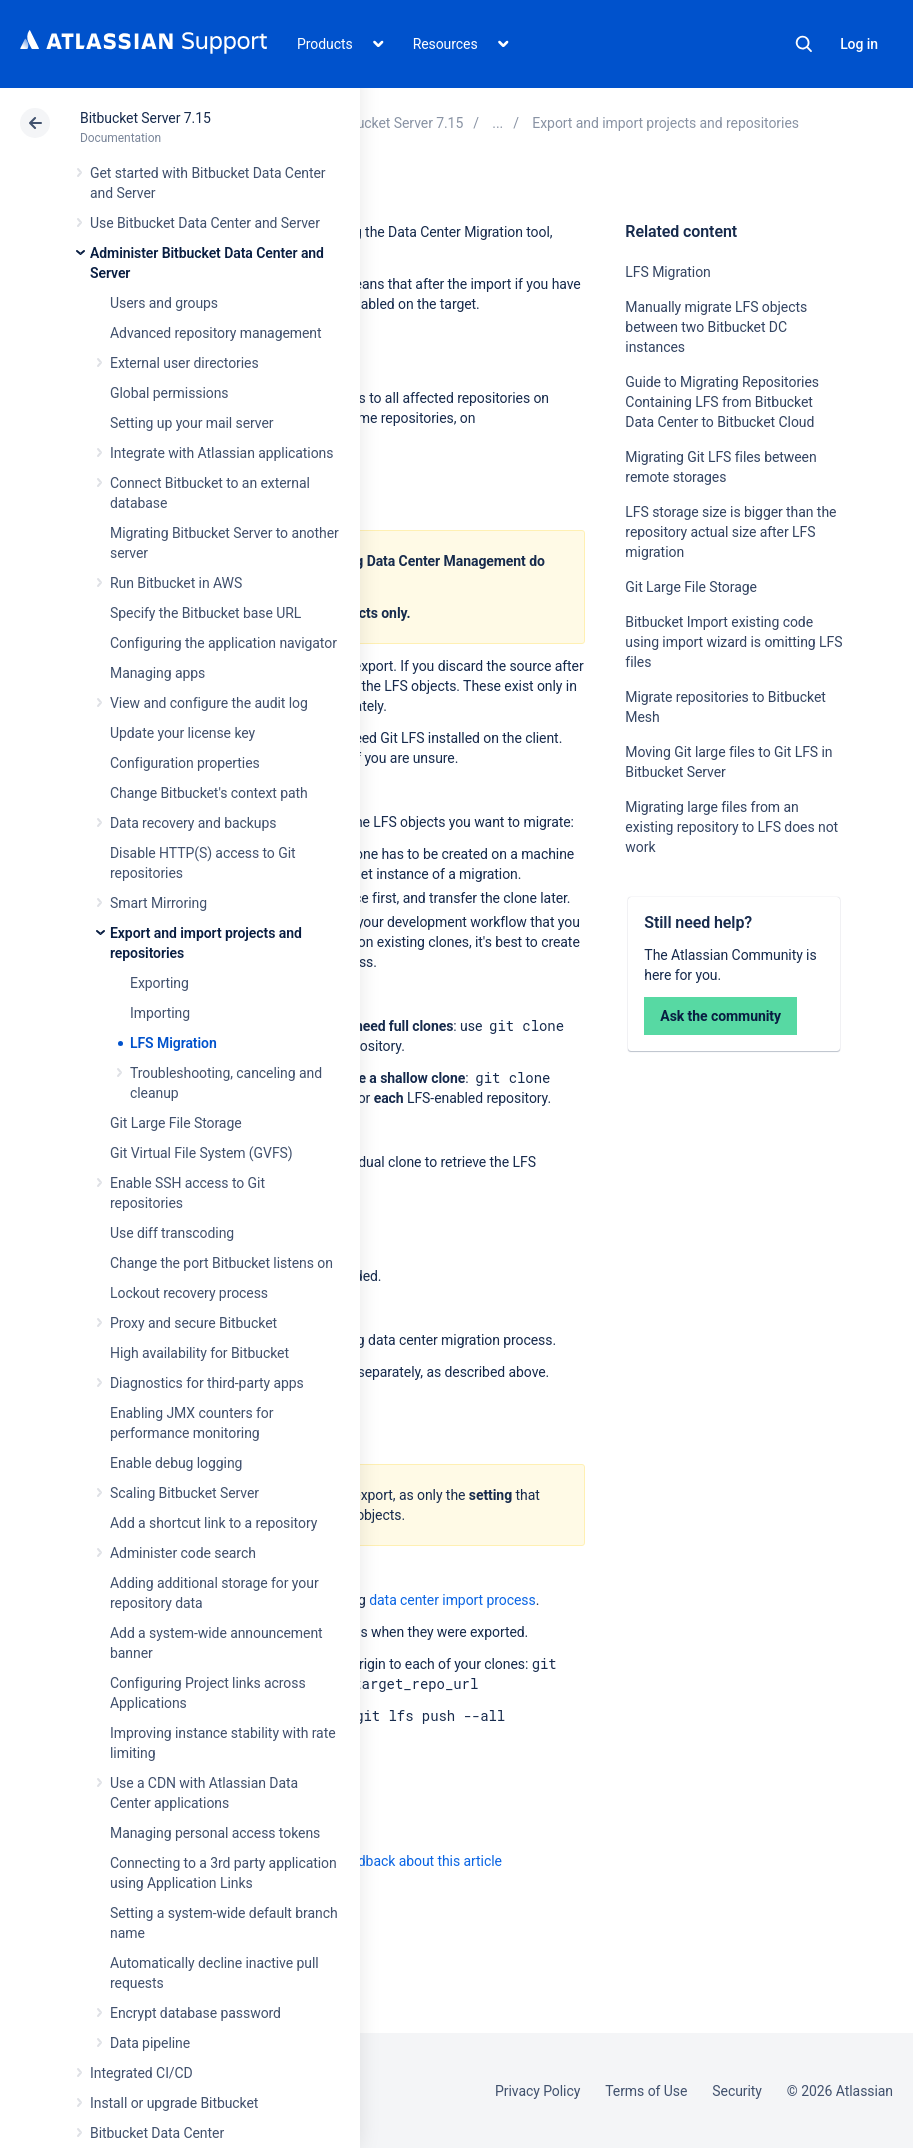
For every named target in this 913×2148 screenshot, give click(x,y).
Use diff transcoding (172, 1233)
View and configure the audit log (209, 703)
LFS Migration (173, 1043)
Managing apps (157, 673)
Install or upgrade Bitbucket (174, 2103)
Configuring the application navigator (223, 643)
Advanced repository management (216, 333)
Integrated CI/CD (141, 2073)
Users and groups (164, 303)
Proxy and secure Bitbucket (193, 1323)
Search (804, 44)
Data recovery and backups (193, 823)
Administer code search (183, 1553)
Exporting (159, 983)
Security (737, 2091)
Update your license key (182, 733)
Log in (859, 44)
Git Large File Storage (176, 1123)
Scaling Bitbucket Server (184, 1493)
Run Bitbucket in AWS (176, 583)
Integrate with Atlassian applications (221, 453)
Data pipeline (150, 2043)
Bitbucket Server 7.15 (145, 118)
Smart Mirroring (158, 903)
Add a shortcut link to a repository (213, 1523)
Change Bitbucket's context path (209, 793)
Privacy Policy (537, 2091)
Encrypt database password (195, 2013)
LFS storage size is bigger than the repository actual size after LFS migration (730, 532)
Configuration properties (185, 763)
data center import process (452, 1600)
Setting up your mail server (192, 423)
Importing (160, 1013)
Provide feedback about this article (395, 1861)
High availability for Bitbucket (199, 1353)
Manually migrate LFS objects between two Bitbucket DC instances (716, 327)
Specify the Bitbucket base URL (205, 613)
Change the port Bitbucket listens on (221, 1263)
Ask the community (720, 1016)
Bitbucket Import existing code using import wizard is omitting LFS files (733, 642)
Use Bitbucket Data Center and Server (205, 223)
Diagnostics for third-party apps (207, 1383)
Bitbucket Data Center (157, 2133)
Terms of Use (646, 2091)
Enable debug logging (176, 1463)
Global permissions (169, 393)
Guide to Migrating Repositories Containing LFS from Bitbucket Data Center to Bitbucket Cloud (722, 402)
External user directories (184, 363)
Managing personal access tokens (215, 1833)
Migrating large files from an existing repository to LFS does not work (731, 827)
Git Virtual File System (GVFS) (201, 1153)
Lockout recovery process (189, 1293)
